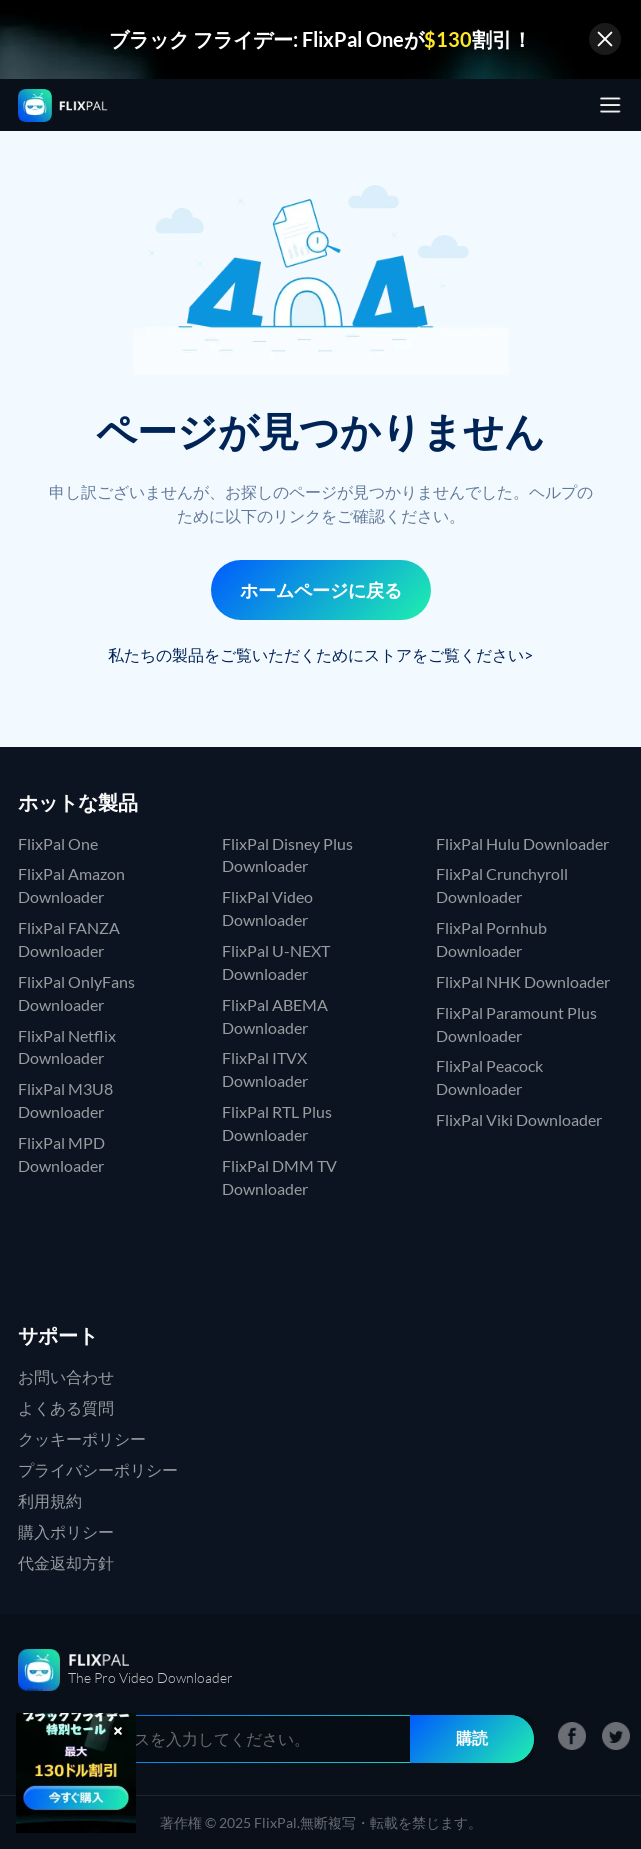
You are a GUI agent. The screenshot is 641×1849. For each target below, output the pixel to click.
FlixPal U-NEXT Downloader (276, 962)
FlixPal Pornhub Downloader (491, 939)
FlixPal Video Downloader (267, 908)
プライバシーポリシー (98, 1469)
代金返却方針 (66, 1562)
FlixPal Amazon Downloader (71, 885)
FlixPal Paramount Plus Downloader (516, 1024)
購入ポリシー (66, 1531)
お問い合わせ (66, 1376)
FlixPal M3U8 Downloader (65, 1100)
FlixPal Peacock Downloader (489, 1077)
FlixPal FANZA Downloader (69, 939)
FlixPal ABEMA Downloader (275, 1016)
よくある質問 (66, 1407)
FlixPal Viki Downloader (519, 1119)
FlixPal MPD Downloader (61, 1154)
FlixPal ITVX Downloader (265, 1069)
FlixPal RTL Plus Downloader (277, 1123)
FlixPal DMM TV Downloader (279, 1177)
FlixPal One (58, 843)
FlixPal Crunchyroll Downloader (502, 885)
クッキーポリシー (82, 1438)
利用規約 (50, 1500)
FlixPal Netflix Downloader (67, 1047)
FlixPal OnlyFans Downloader (76, 993)
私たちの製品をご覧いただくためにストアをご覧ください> (320, 654)
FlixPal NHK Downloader (523, 981)
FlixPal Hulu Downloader (522, 843)
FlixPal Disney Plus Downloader (287, 855)
